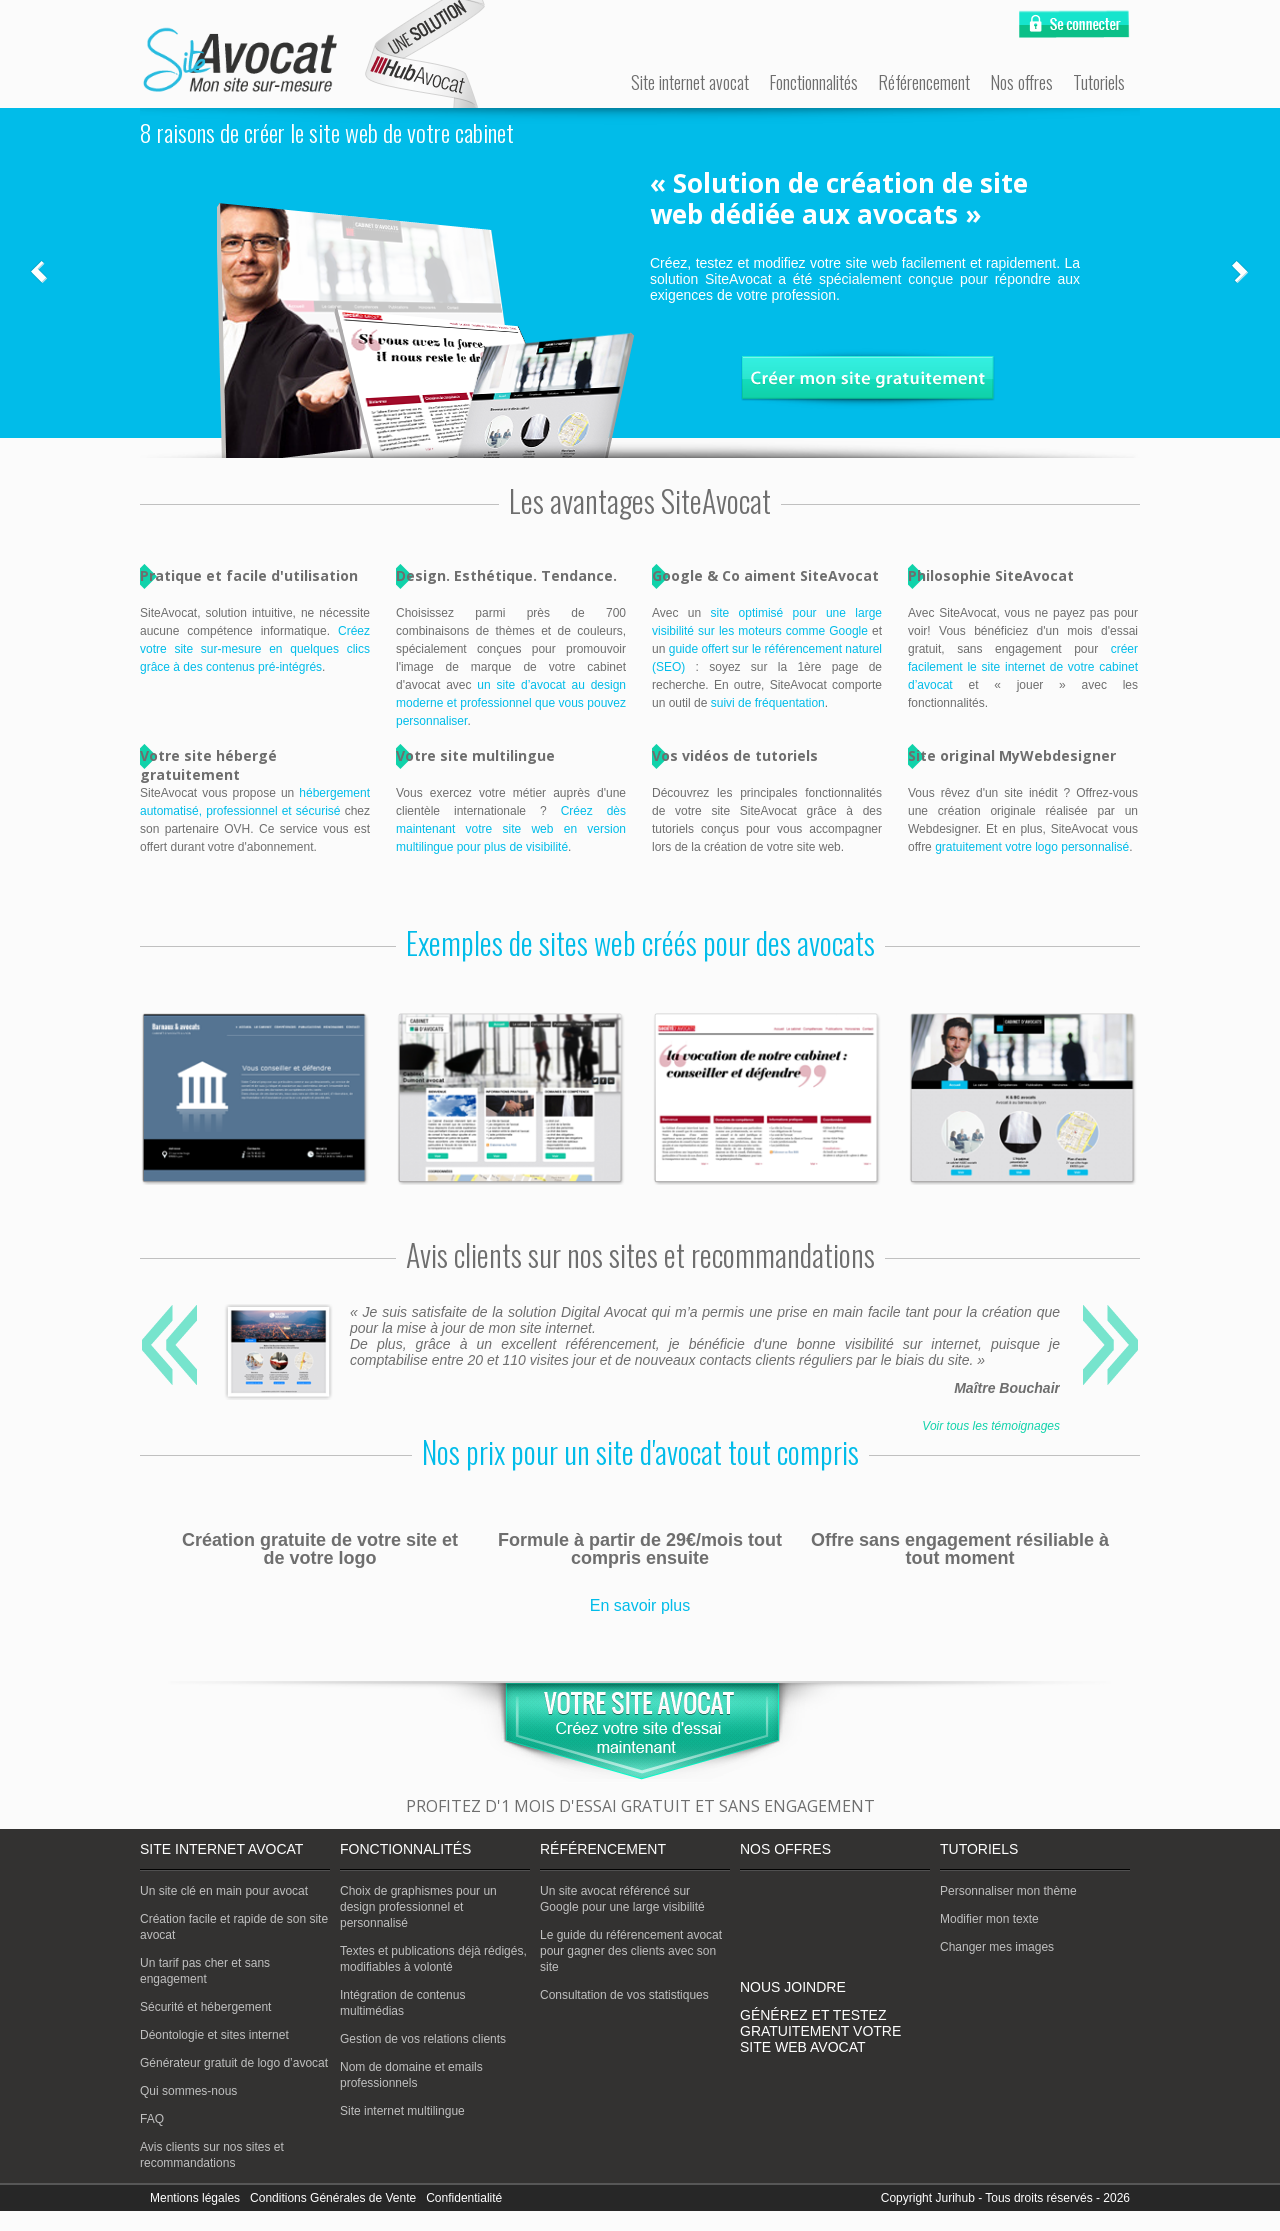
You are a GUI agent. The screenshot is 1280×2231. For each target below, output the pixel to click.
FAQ (152, 2119)
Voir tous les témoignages (991, 1426)
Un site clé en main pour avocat (224, 1891)
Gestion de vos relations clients (423, 2039)
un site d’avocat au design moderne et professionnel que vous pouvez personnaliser (511, 703)
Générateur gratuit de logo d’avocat (234, 2063)
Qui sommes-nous (188, 2091)
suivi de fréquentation (768, 703)
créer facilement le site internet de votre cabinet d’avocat (1023, 667)
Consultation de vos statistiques (624, 1995)
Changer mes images (997, 1947)
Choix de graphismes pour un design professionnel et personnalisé (418, 1907)
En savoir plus (640, 1605)
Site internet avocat (690, 82)
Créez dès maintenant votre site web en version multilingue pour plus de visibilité (511, 829)
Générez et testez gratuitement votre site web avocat (820, 2031)
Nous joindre (793, 1987)
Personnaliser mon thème (1008, 1891)
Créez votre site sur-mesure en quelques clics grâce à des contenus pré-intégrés (255, 649)
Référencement (924, 82)
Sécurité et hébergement (205, 2007)
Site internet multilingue (402, 2111)
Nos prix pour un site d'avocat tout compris (640, 1451)
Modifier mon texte (989, 1919)
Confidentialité (464, 2198)
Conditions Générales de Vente (333, 2198)
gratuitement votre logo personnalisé (1032, 847)
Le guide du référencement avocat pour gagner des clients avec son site (631, 1951)
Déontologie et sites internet (214, 2035)
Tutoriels (1099, 82)
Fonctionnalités (813, 82)
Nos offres (1021, 82)
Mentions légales (195, 2198)
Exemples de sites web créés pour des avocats (640, 942)
